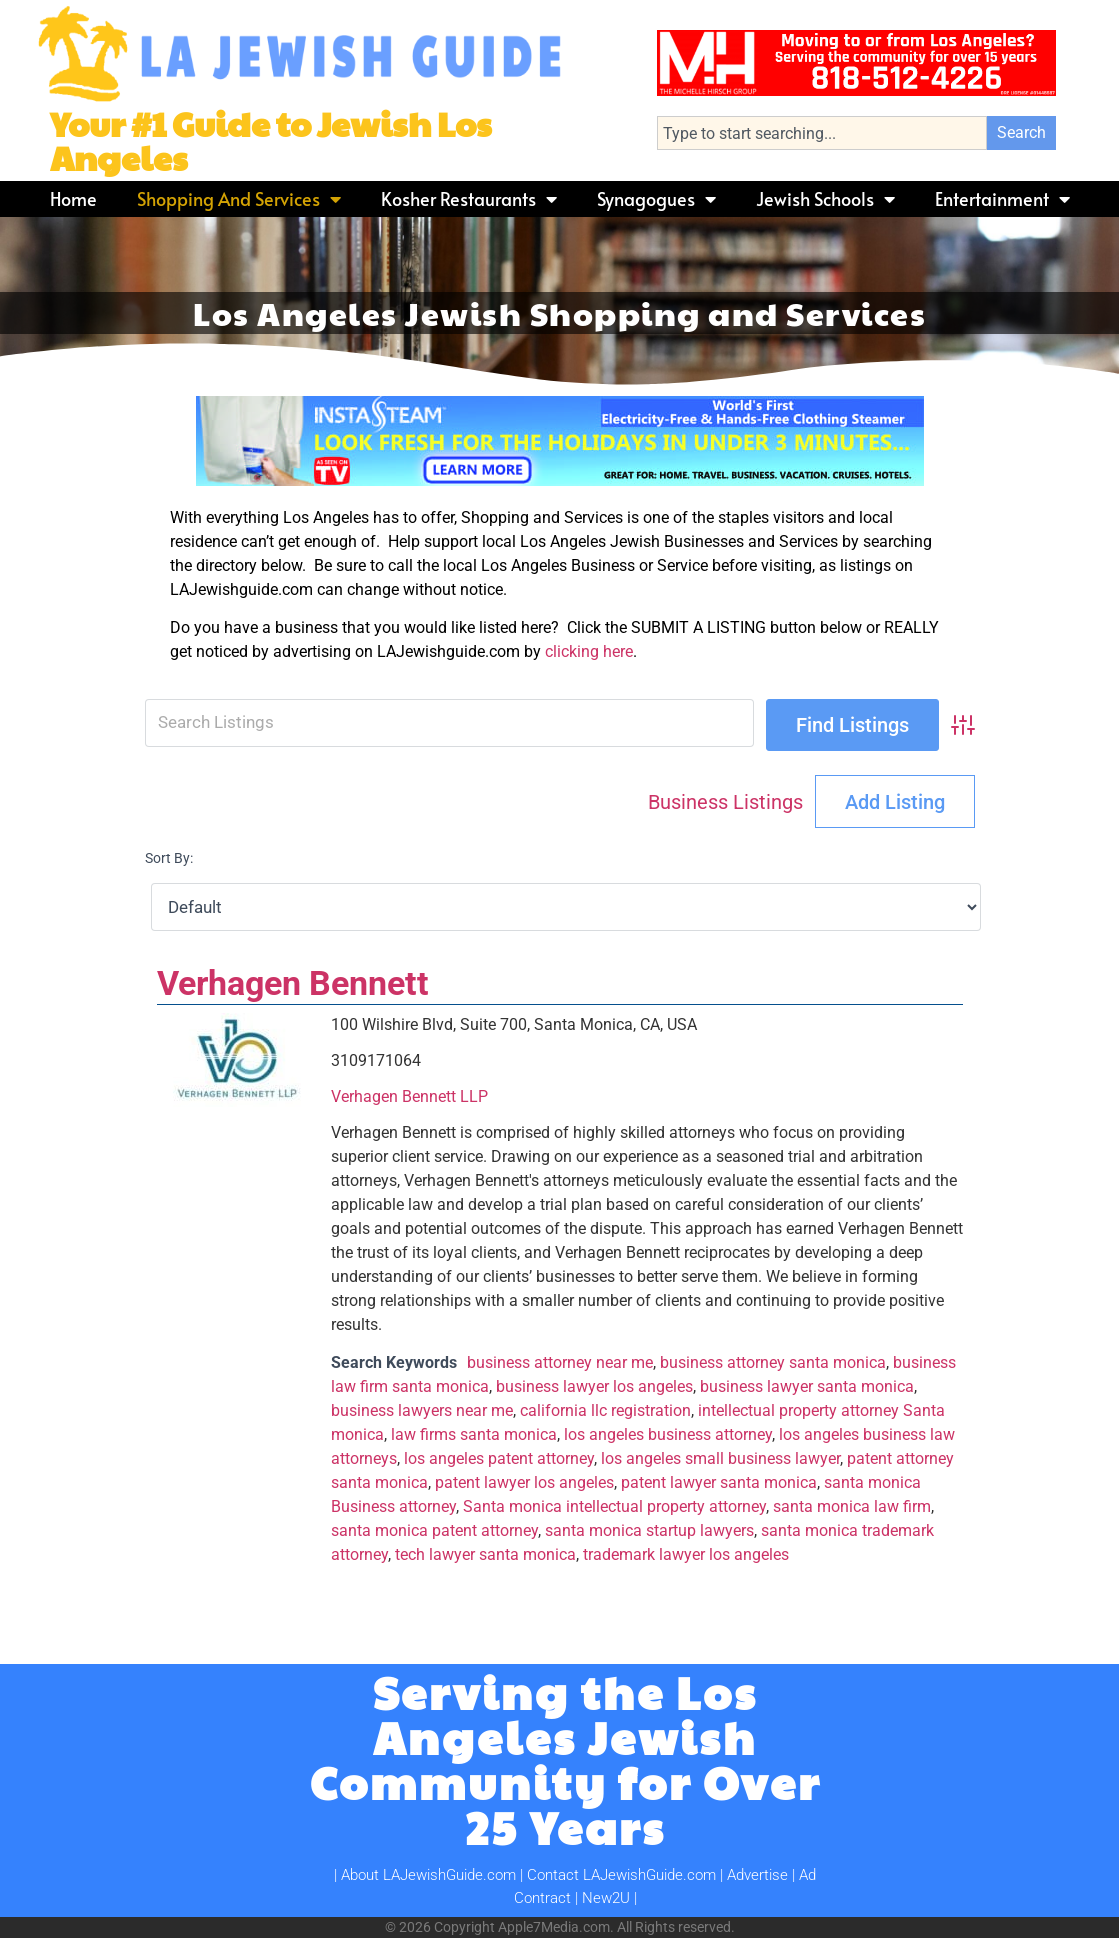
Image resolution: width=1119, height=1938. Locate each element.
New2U (606, 1898)
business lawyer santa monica (807, 1386)
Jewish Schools (825, 199)
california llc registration (605, 1410)
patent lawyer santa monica (719, 1482)
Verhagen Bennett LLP (409, 1096)
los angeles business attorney (668, 1434)
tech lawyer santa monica (485, 1554)
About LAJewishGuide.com (428, 1875)
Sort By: (169, 858)
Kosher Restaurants (469, 199)
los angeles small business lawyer (720, 1458)
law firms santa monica (474, 1434)
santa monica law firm (852, 1506)
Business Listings (725, 802)
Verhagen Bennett (293, 983)
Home (73, 198)
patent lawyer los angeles (524, 1482)
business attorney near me (560, 1362)
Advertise (757, 1875)
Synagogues (656, 199)
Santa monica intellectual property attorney (614, 1506)
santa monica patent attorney (434, 1530)
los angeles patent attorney (499, 1458)
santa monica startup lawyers (649, 1530)
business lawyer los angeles (594, 1386)
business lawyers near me (422, 1410)
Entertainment (1002, 199)
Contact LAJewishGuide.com (621, 1875)
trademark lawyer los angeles (686, 1554)
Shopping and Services (239, 199)
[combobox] (822, 133)
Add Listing (895, 802)
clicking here (589, 651)
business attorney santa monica (773, 1362)
